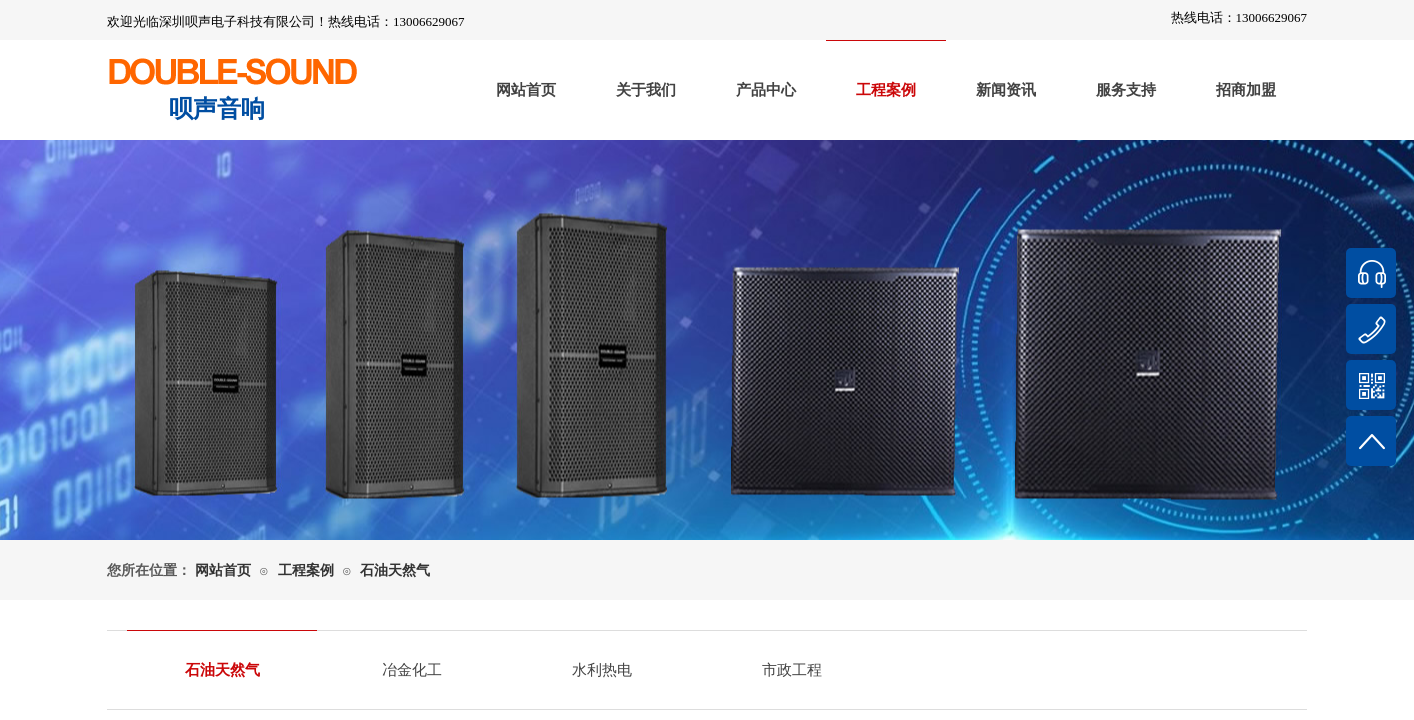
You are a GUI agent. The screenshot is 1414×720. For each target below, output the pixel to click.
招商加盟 (1246, 90)
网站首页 (526, 90)
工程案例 (886, 90)
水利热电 (602, 670)
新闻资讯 (1006, 90)
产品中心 (766, 90)
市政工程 (792, 670)
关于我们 (646, 90)
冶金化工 (412, 670)
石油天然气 (395, 570)
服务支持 (1126, 90)
